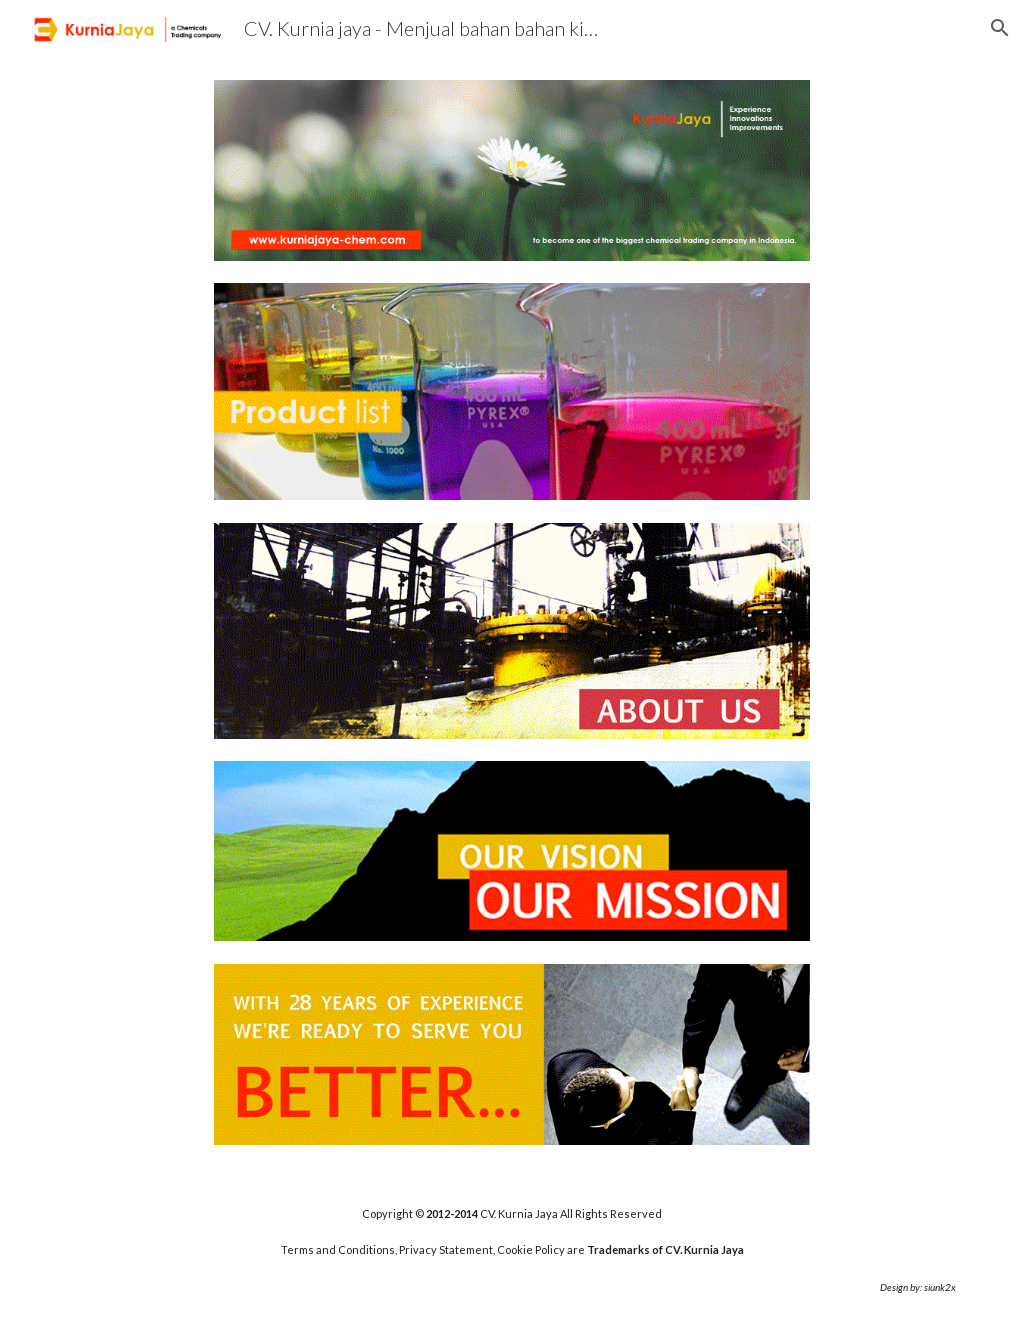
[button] (1000, 28)
